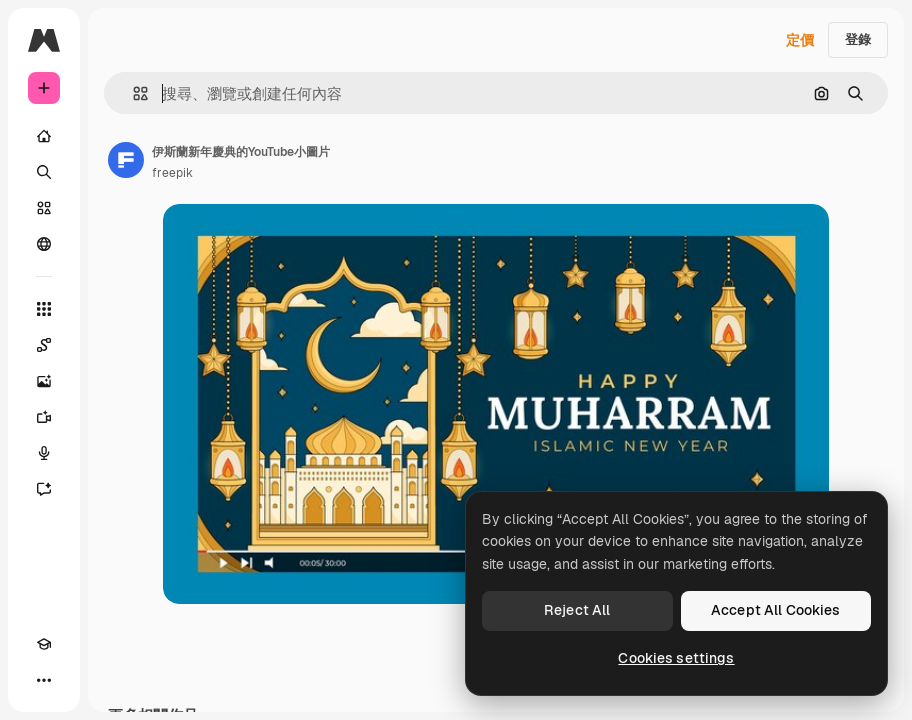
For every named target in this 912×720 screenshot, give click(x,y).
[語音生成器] (44, 453)
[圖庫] (44, 208)
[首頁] (44, 136)
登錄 (858, 39)
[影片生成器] (44, 417)
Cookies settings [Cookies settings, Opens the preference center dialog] (676, 658)
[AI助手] (44, 489)
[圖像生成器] (44, 381)
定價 (800, 40)
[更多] (44, 680)
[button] (132, 93)
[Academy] (44, 644)
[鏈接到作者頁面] (126, 160)
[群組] (44, 244)
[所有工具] (44, 309)
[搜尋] (44, 172)
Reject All (577, 610)
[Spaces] (44, 345)
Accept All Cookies (776, 610)
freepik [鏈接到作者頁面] (172, 173)
